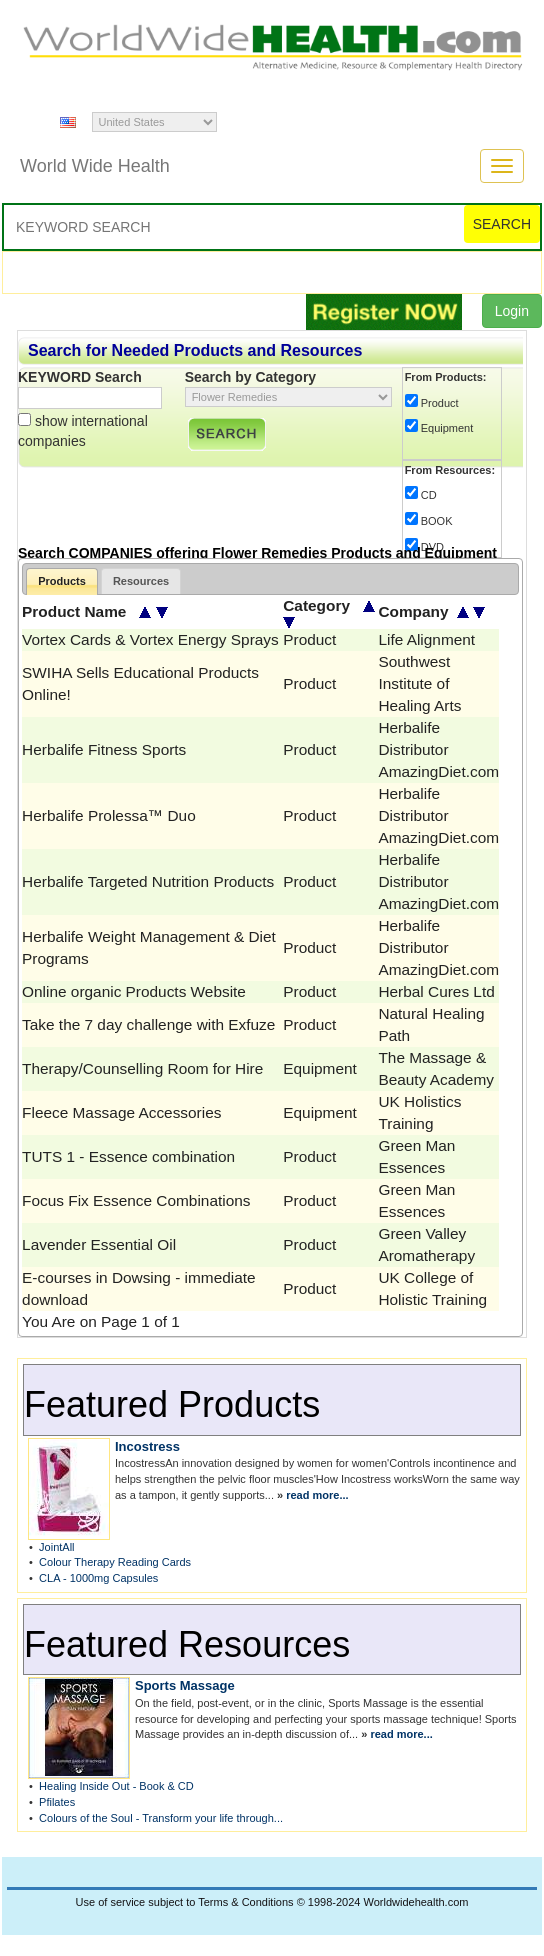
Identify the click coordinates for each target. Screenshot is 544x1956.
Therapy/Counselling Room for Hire (142, 1068)
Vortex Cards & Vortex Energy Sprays (150, 639)
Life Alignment (426, 639)
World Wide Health (95, 166)
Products (62, 581)
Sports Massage (185, 1685)
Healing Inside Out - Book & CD (116, 1786)
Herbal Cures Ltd (436, 991)
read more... (317, 1495)
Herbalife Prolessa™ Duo (109, 815)
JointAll (56, 1547)
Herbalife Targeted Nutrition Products (148, 881)
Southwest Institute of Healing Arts (419, 683)
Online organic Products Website (134, 991)
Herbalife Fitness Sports (104, 749)
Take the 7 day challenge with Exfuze (148, 1024)
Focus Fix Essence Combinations (136, 1200)
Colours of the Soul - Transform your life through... (161, 1818)
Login (512, 311)
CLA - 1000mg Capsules (98, 1578)
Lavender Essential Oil (99, 1244)
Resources (141, 581)
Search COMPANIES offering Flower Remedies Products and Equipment (257, 553)
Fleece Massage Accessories (121, 1112)
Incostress (147, 1446)
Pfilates (57, 1802)
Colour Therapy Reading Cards (115, 1562)
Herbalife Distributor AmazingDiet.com (438, 749)
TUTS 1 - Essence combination (128, 1156)
